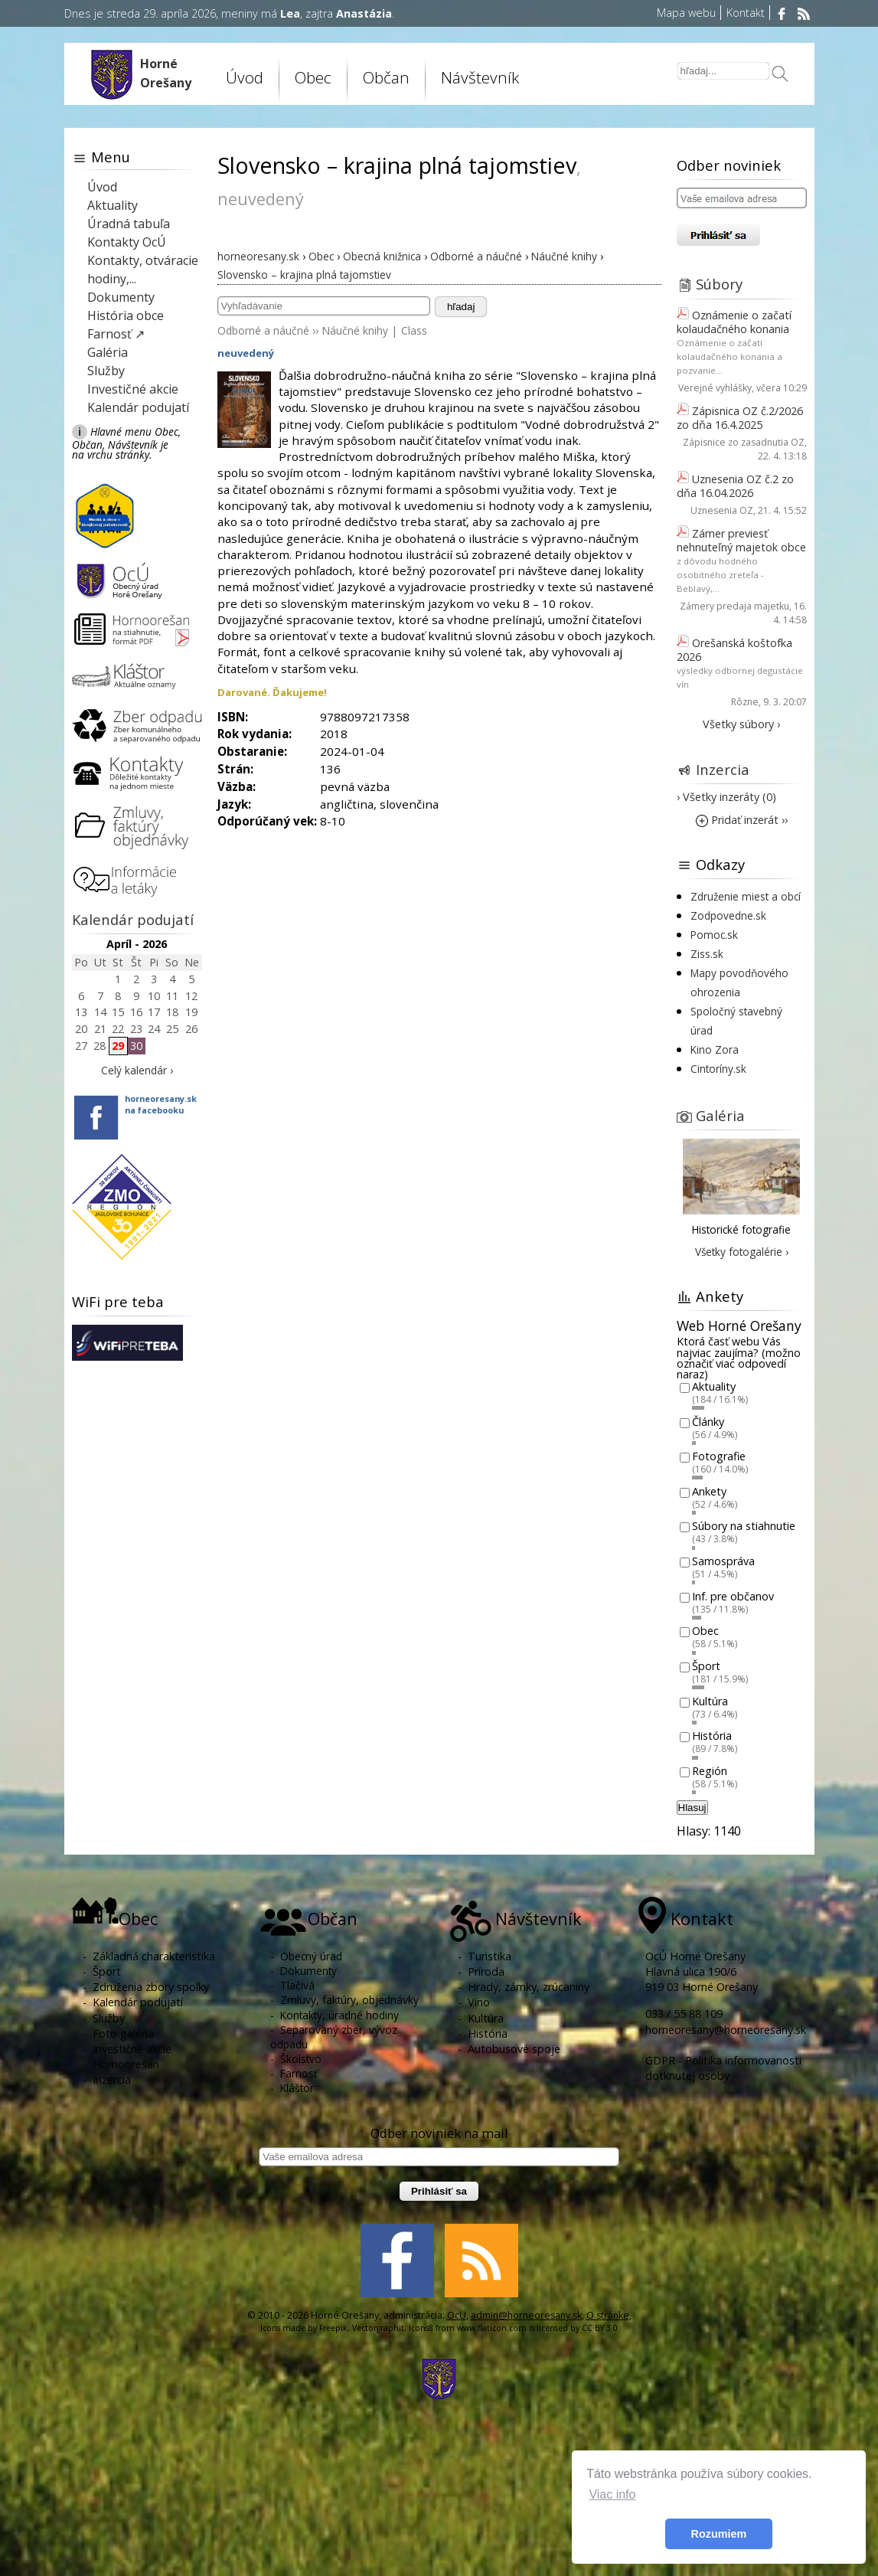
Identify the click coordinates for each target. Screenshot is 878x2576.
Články (708, 1421)
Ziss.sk (706, 953)
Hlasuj (692, 1807)
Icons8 (421, 2328)
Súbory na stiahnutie (743, 1526)
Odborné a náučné (263, 330)
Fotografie (719, 1457)
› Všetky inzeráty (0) (726, 796)
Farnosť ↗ (116, 333)
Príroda (486, 1971)
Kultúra (710, 1701)
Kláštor (297, 2088)
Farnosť (299, 2073)
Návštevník (480, 77)
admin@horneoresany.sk (526, 2315)
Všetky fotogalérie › (741, 1251)
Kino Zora (714, 1049)
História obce (125, 315)
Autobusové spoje (514, 2049)
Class (414, 330)
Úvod (244, 77)
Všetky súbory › (741, 724)
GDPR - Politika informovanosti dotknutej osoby (723, 2068)
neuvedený (245, 353)
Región (709, 1771)
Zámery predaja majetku (734, 606)
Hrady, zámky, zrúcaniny (528, 1986)
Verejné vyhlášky (715, 387)
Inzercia (722, 769)
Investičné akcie (132, 389)
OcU (456, 2315)
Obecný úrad (311, 1956)
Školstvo (300, 2058)
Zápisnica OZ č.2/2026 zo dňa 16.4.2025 (740, 418)
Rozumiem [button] (719, 2534)
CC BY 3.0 (600, 2328)
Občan (386, 77)
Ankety (709, 1491)
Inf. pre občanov (733, 1596)
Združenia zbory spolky (151, 1986)
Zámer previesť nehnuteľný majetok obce (741, 540)
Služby (106, 370)
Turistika (489, 1956)
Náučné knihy (354, 330)
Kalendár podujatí (138, 407)
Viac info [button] (612, 2494)
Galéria (107, 352)
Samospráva (723, 1561)
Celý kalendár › (137, 1070)
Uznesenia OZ (721, 510)
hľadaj (461, 306)
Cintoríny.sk (718, 1068)
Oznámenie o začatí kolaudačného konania (734, 322)
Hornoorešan (126, 2064)
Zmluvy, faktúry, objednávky (349, 1999)
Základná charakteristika (154, 1956)
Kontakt (745, 12)
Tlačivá (297, 1985)
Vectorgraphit (378, 2328)
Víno (479, 2002)
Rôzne (745, 701)
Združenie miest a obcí (745, 896)
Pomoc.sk (714, 934)
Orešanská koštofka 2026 (734, 650)
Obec (313, 77)
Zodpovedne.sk (728, 915)
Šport (706, 1666)
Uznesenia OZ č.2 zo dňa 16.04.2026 (735, 486)
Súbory (719, 283)
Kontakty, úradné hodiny (339, 2015)
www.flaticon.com (492, 2328)
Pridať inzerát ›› (742, 819)
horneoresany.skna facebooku (161, 1104)
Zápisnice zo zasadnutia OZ (744, 442)
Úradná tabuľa (128, 223)
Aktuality (112, 205)
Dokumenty (121, 297)
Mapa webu (686, 12)
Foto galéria (123, 2033)
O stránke (607, 2315)
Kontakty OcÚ (126, 242)
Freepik (333, 2328)
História (712, 1736)
